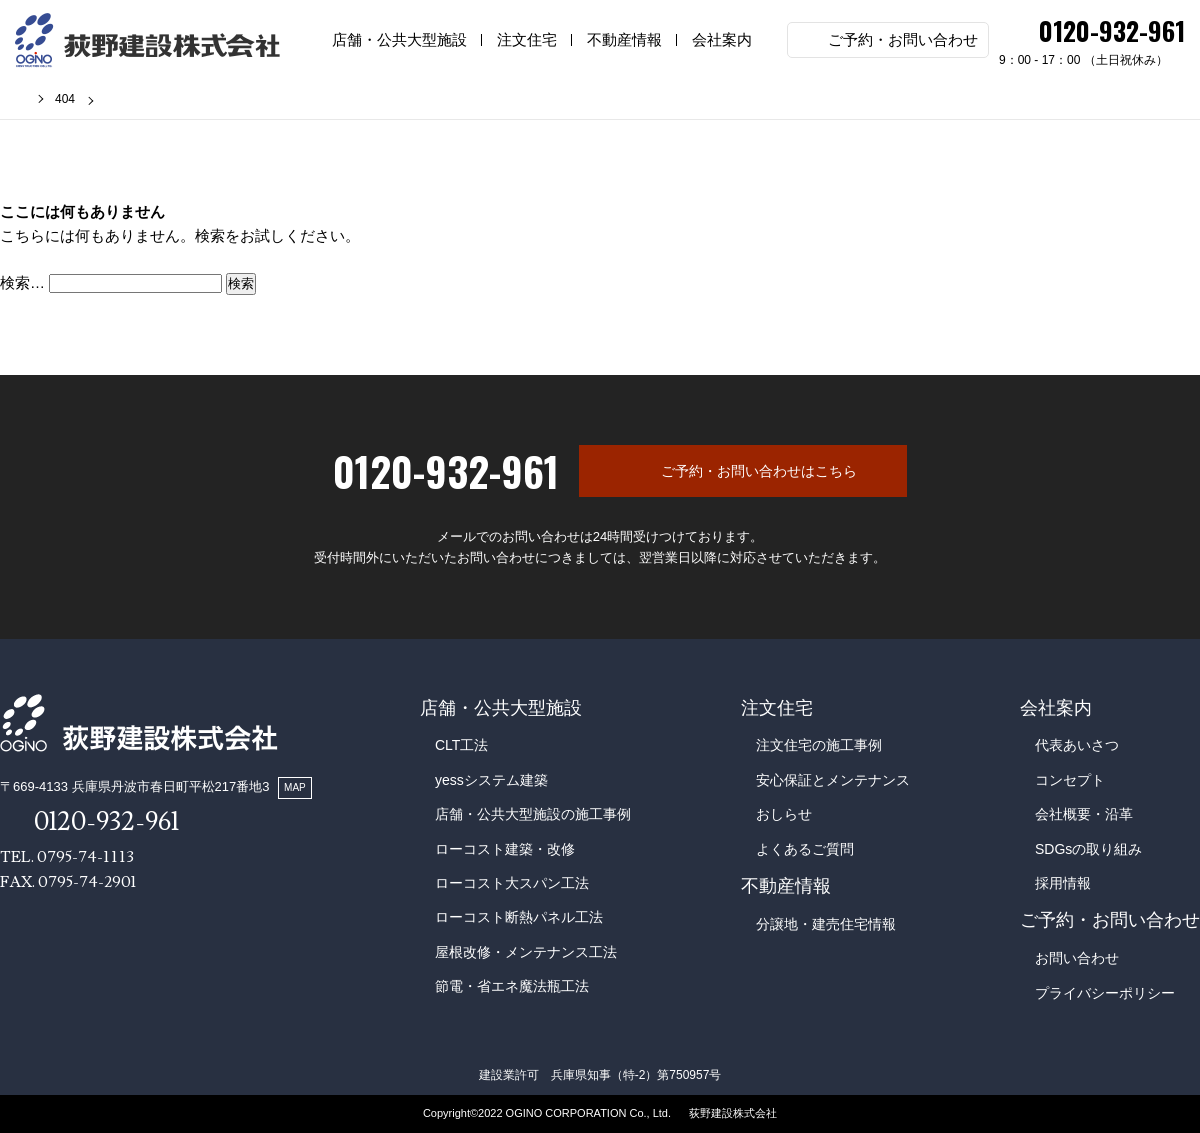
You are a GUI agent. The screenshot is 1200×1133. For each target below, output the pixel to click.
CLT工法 (461, 745)
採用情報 (1063, 883)
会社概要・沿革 (1084, 814)
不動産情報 (624, 39)
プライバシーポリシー (1105, 993)
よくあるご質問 (805, 849)
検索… (22, 282)
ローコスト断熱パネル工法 (519, 917)
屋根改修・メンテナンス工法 (526, 952)
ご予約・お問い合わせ (903, 39)
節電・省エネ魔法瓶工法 (512, 986)
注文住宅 (527, 39)
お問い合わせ (1077, 958)
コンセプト (1070, 780)
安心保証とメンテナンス (833, 780)
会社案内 (722, 39)
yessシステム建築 (491, 780)
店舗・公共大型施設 (399, 39)
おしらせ (784, 814)
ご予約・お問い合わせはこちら (759, 471)
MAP (295, 787)
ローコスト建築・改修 (505, 849)
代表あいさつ (1077, 745)
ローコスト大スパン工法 (512, 883)
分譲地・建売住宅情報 (826, 924)
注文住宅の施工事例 (819, 745)
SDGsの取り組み (1088, 849)
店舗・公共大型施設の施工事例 (533, 814)
